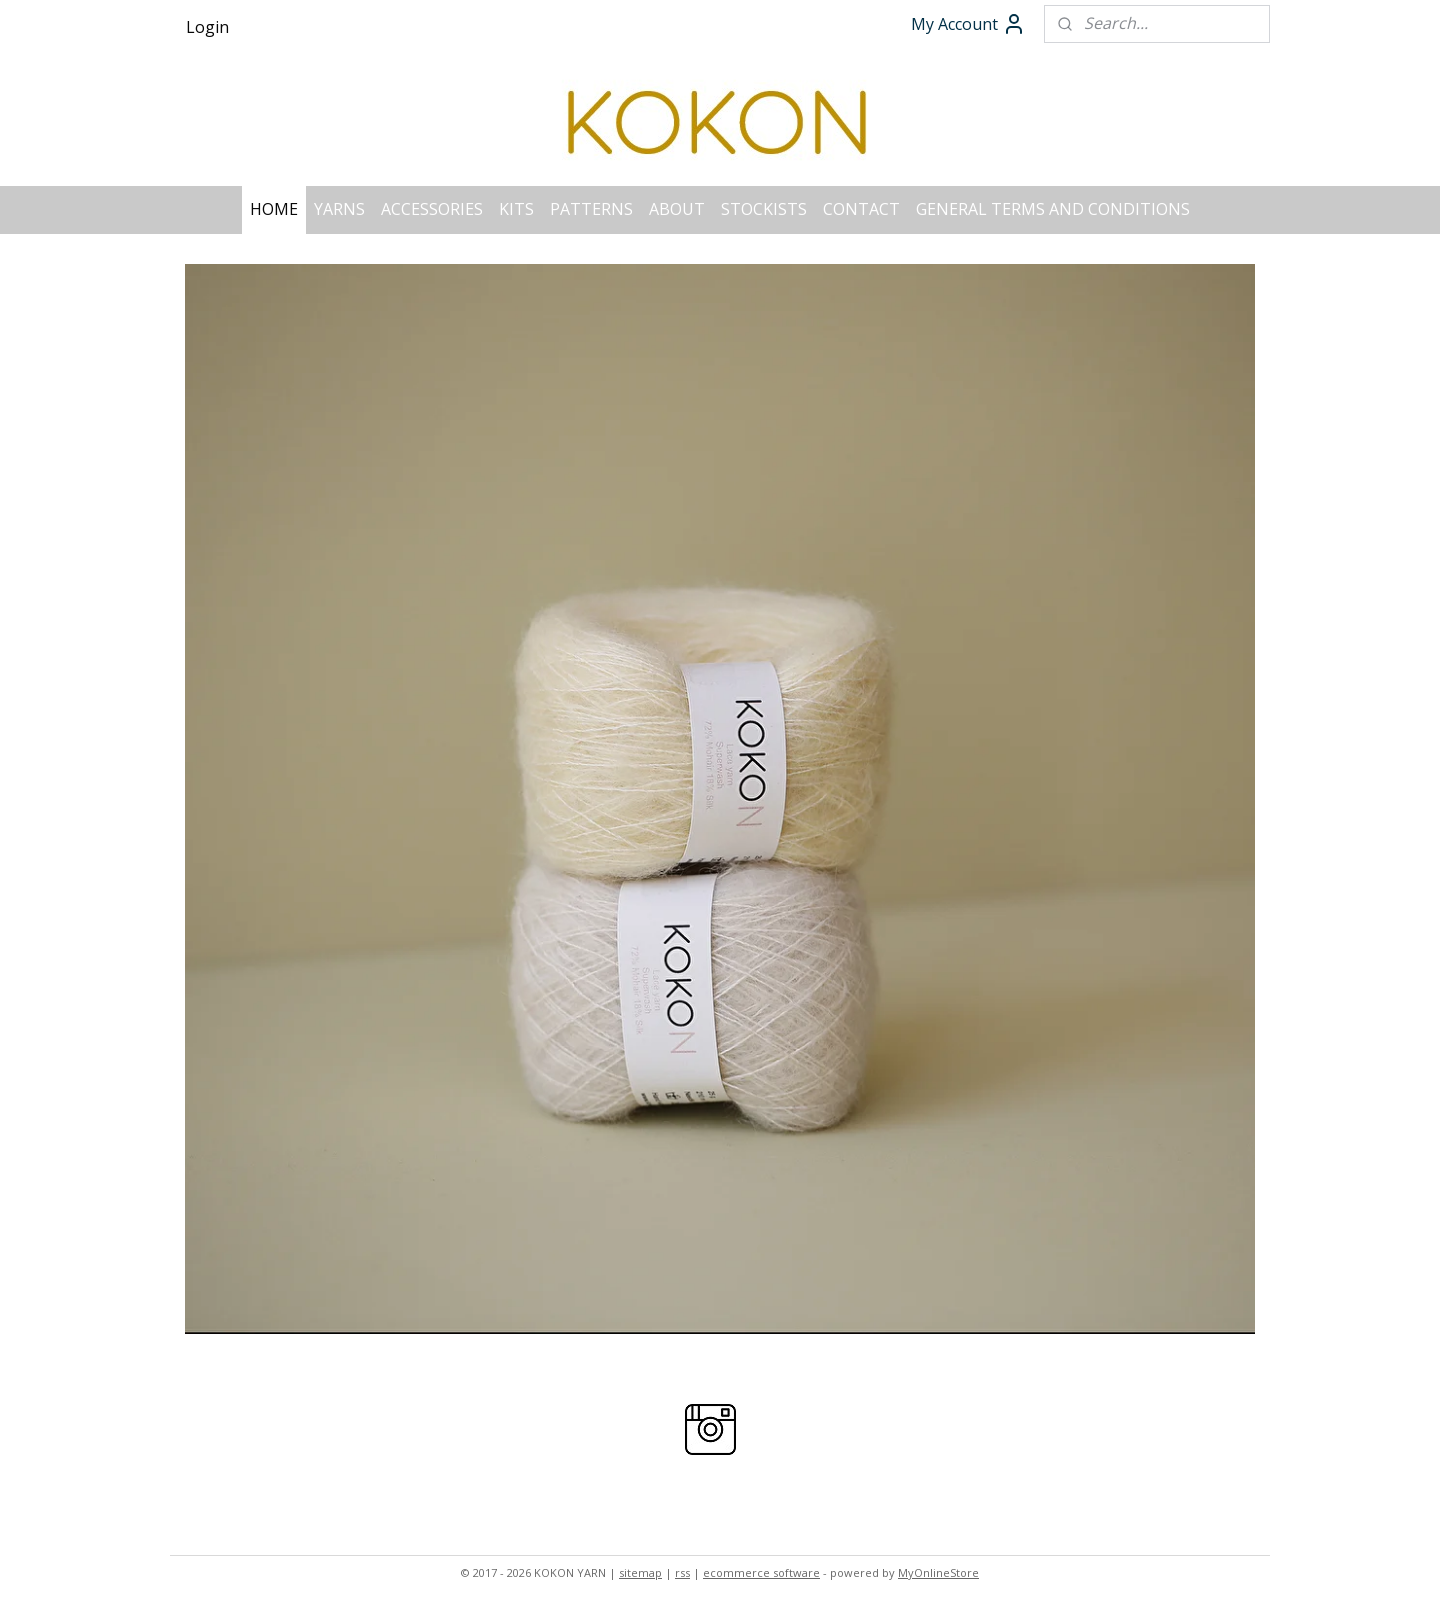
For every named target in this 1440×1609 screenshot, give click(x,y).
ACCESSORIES (432, 209)
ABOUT (677, 209)
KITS (516, 209)
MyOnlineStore (938, 1572)
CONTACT (861, 209)
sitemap (640, 1572)
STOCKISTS (764, 209)
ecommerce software (761, 1572)
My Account (968, 24)
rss (682, 1572)
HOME (274, 209)
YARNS (339, 209)
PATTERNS (591, 209)
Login (207, 27)
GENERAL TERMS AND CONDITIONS (1053, 209)
